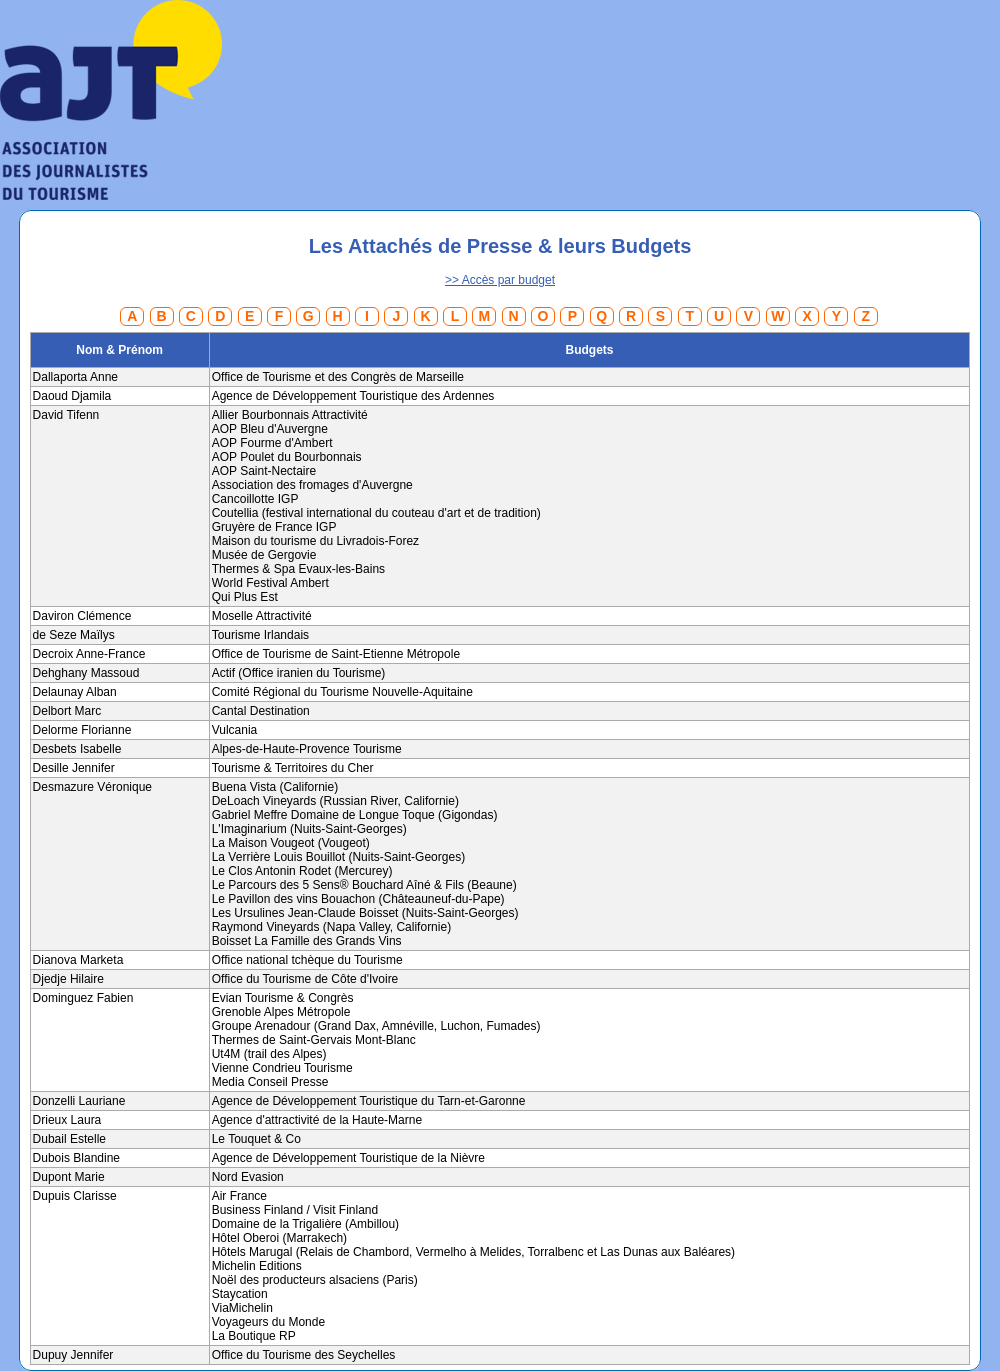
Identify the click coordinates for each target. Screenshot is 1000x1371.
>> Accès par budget (500, 280)
